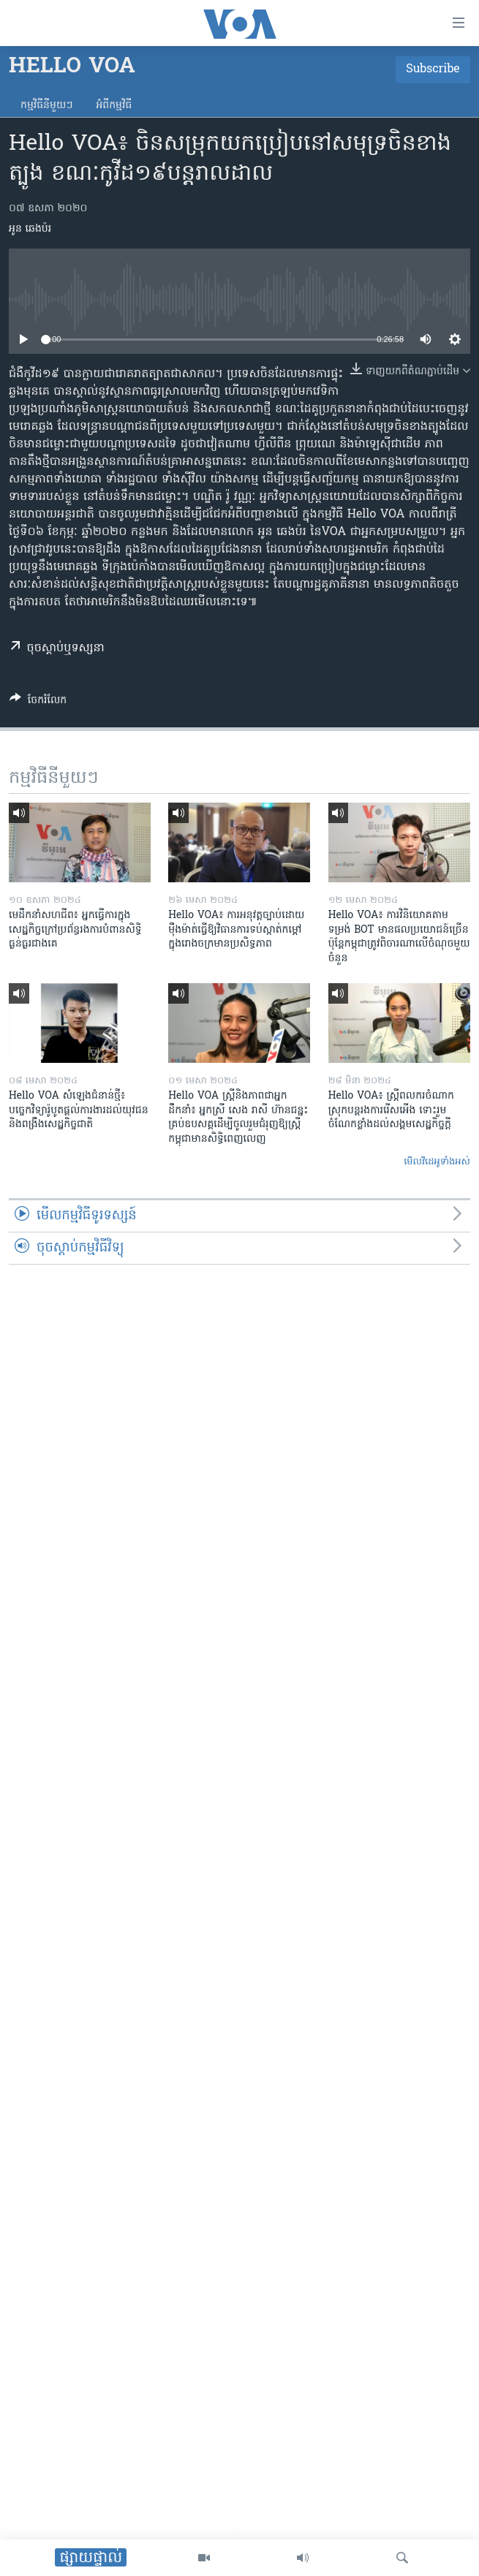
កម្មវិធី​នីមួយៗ (46, 105)
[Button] (38, 702)
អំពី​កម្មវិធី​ (114, 105)
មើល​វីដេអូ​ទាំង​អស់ (437, 1162)
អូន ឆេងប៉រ (30, 229)
